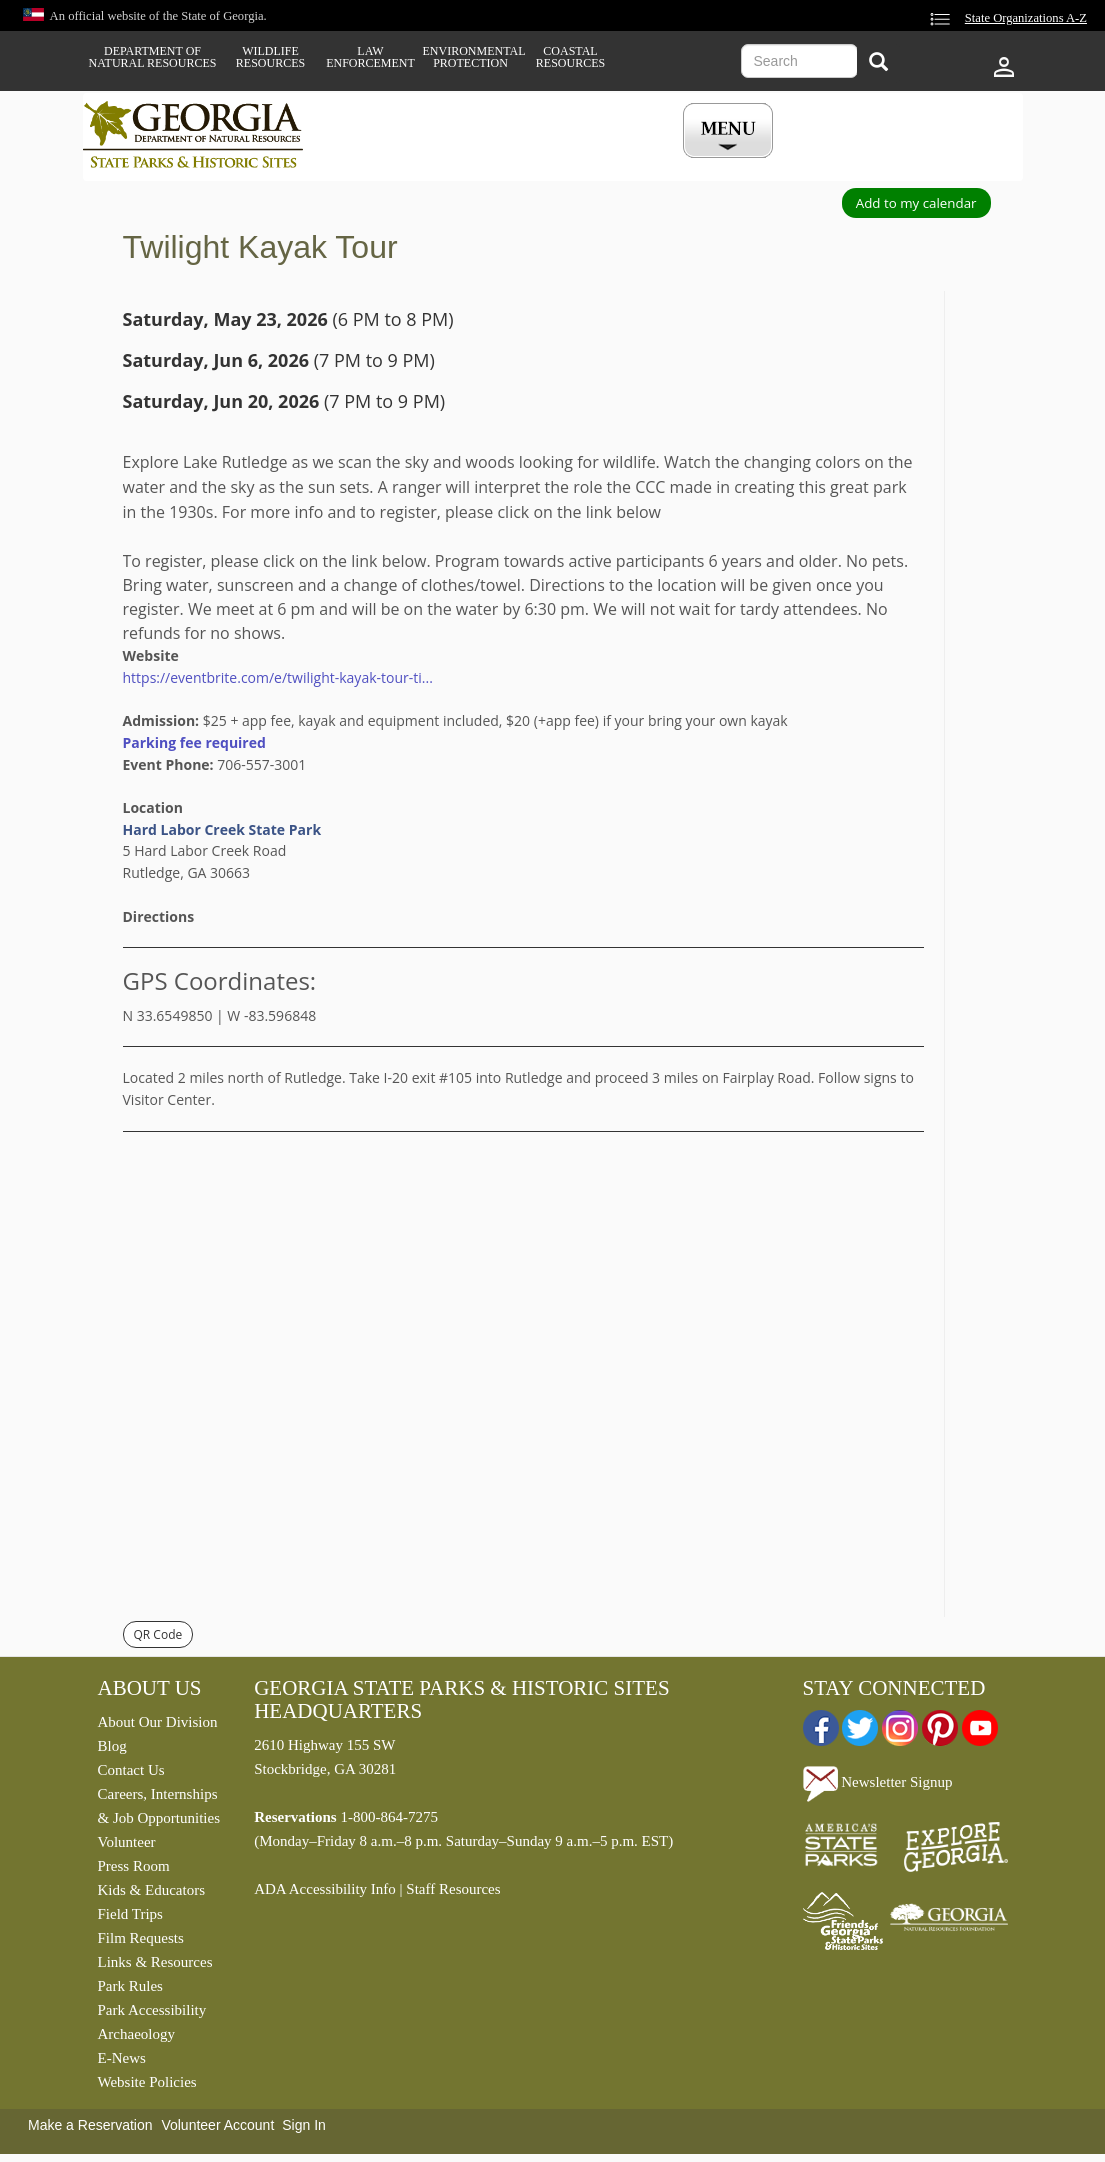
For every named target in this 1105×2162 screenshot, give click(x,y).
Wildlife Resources (270, 57)
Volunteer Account (217, 2125)
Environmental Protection (471, 57)
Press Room (134, 1866)
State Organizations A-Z (1026, 18)
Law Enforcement (370, 57)
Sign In (304, 2125)
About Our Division (158, 1722)
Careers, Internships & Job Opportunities (159, 1806)
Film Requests (141, 1938)
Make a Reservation (90, 2125)
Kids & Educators (151, 1890)
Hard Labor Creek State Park (222, 829)
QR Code (158, 1634)
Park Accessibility (152, 2010)
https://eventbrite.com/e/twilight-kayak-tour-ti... (278, 677)
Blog (112, 1746)
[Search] (878, 63)
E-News (122, 2058)
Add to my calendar (916, 203)
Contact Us (131, 1770)
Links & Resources (155, 1962)
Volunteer (127, 1842)
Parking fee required (194, 742)
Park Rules (130, 1986)
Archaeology (136, 2034)
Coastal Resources (570, 57)
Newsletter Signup (878, 1782)
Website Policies (147, 2082)
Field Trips (130, 1914)
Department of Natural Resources (153, 57)
